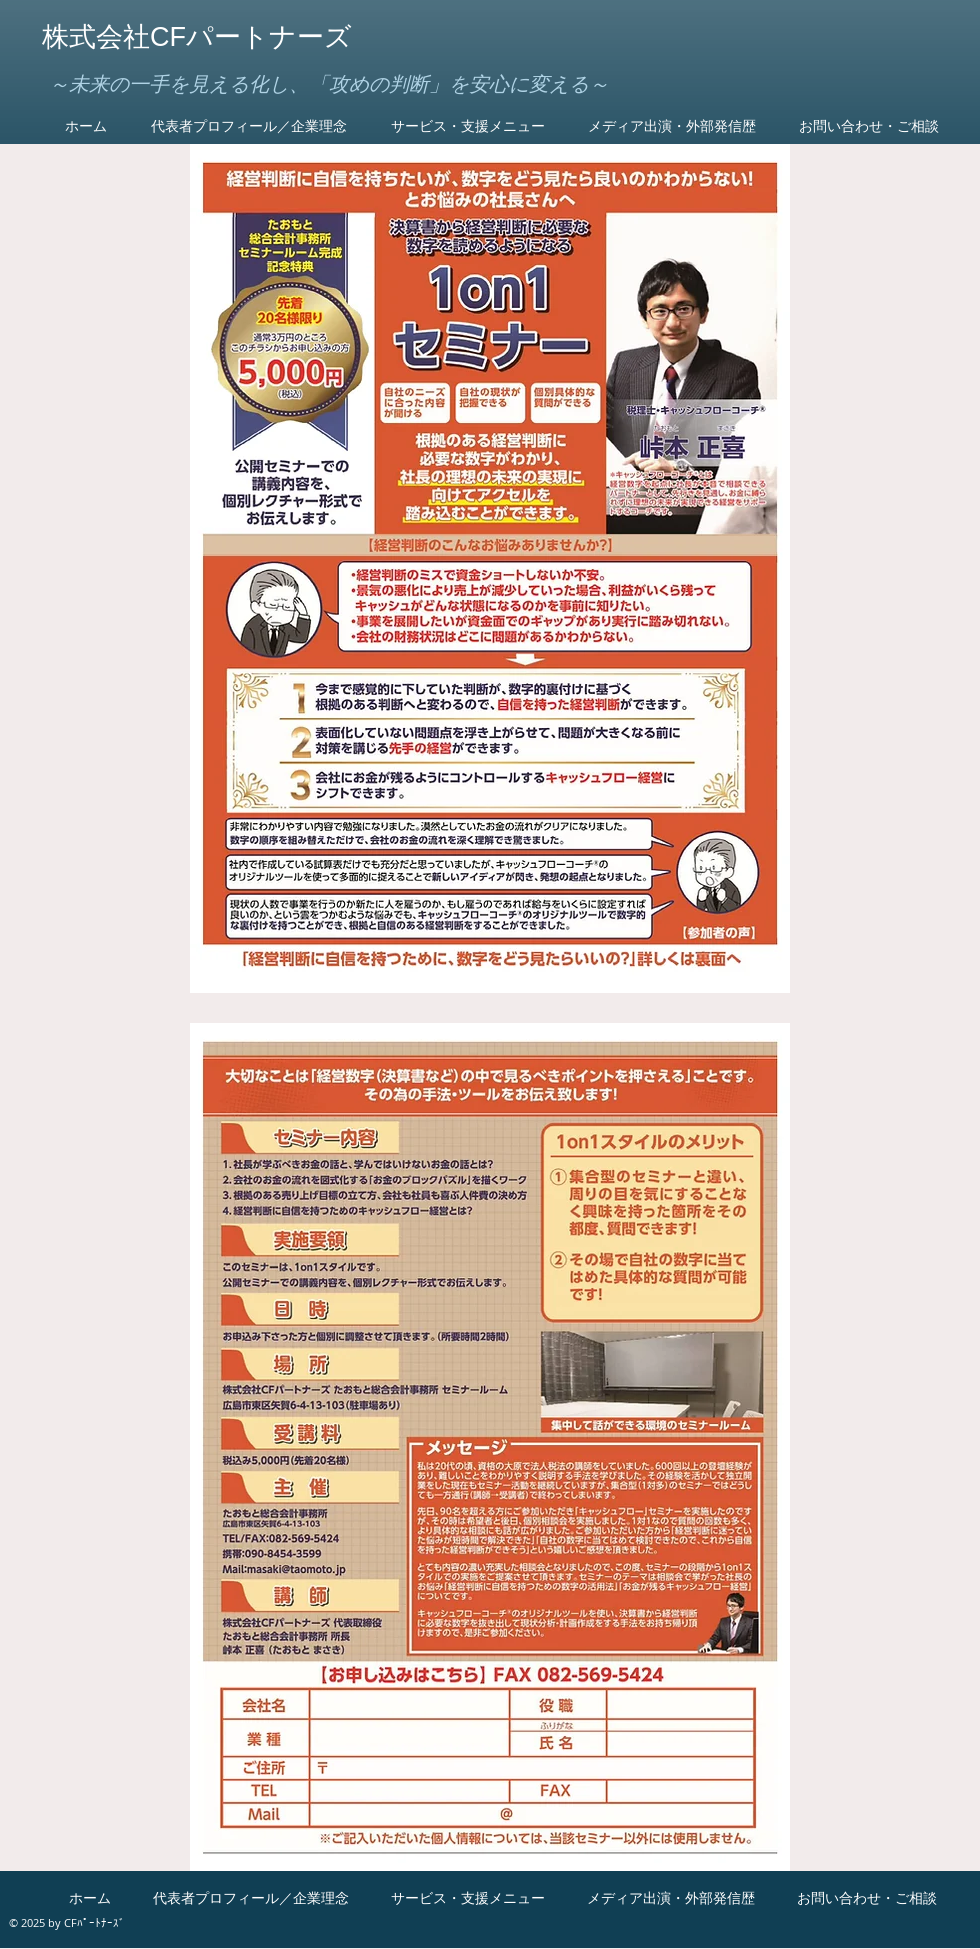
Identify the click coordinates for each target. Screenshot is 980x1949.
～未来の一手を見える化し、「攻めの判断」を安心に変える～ (329, 84)
